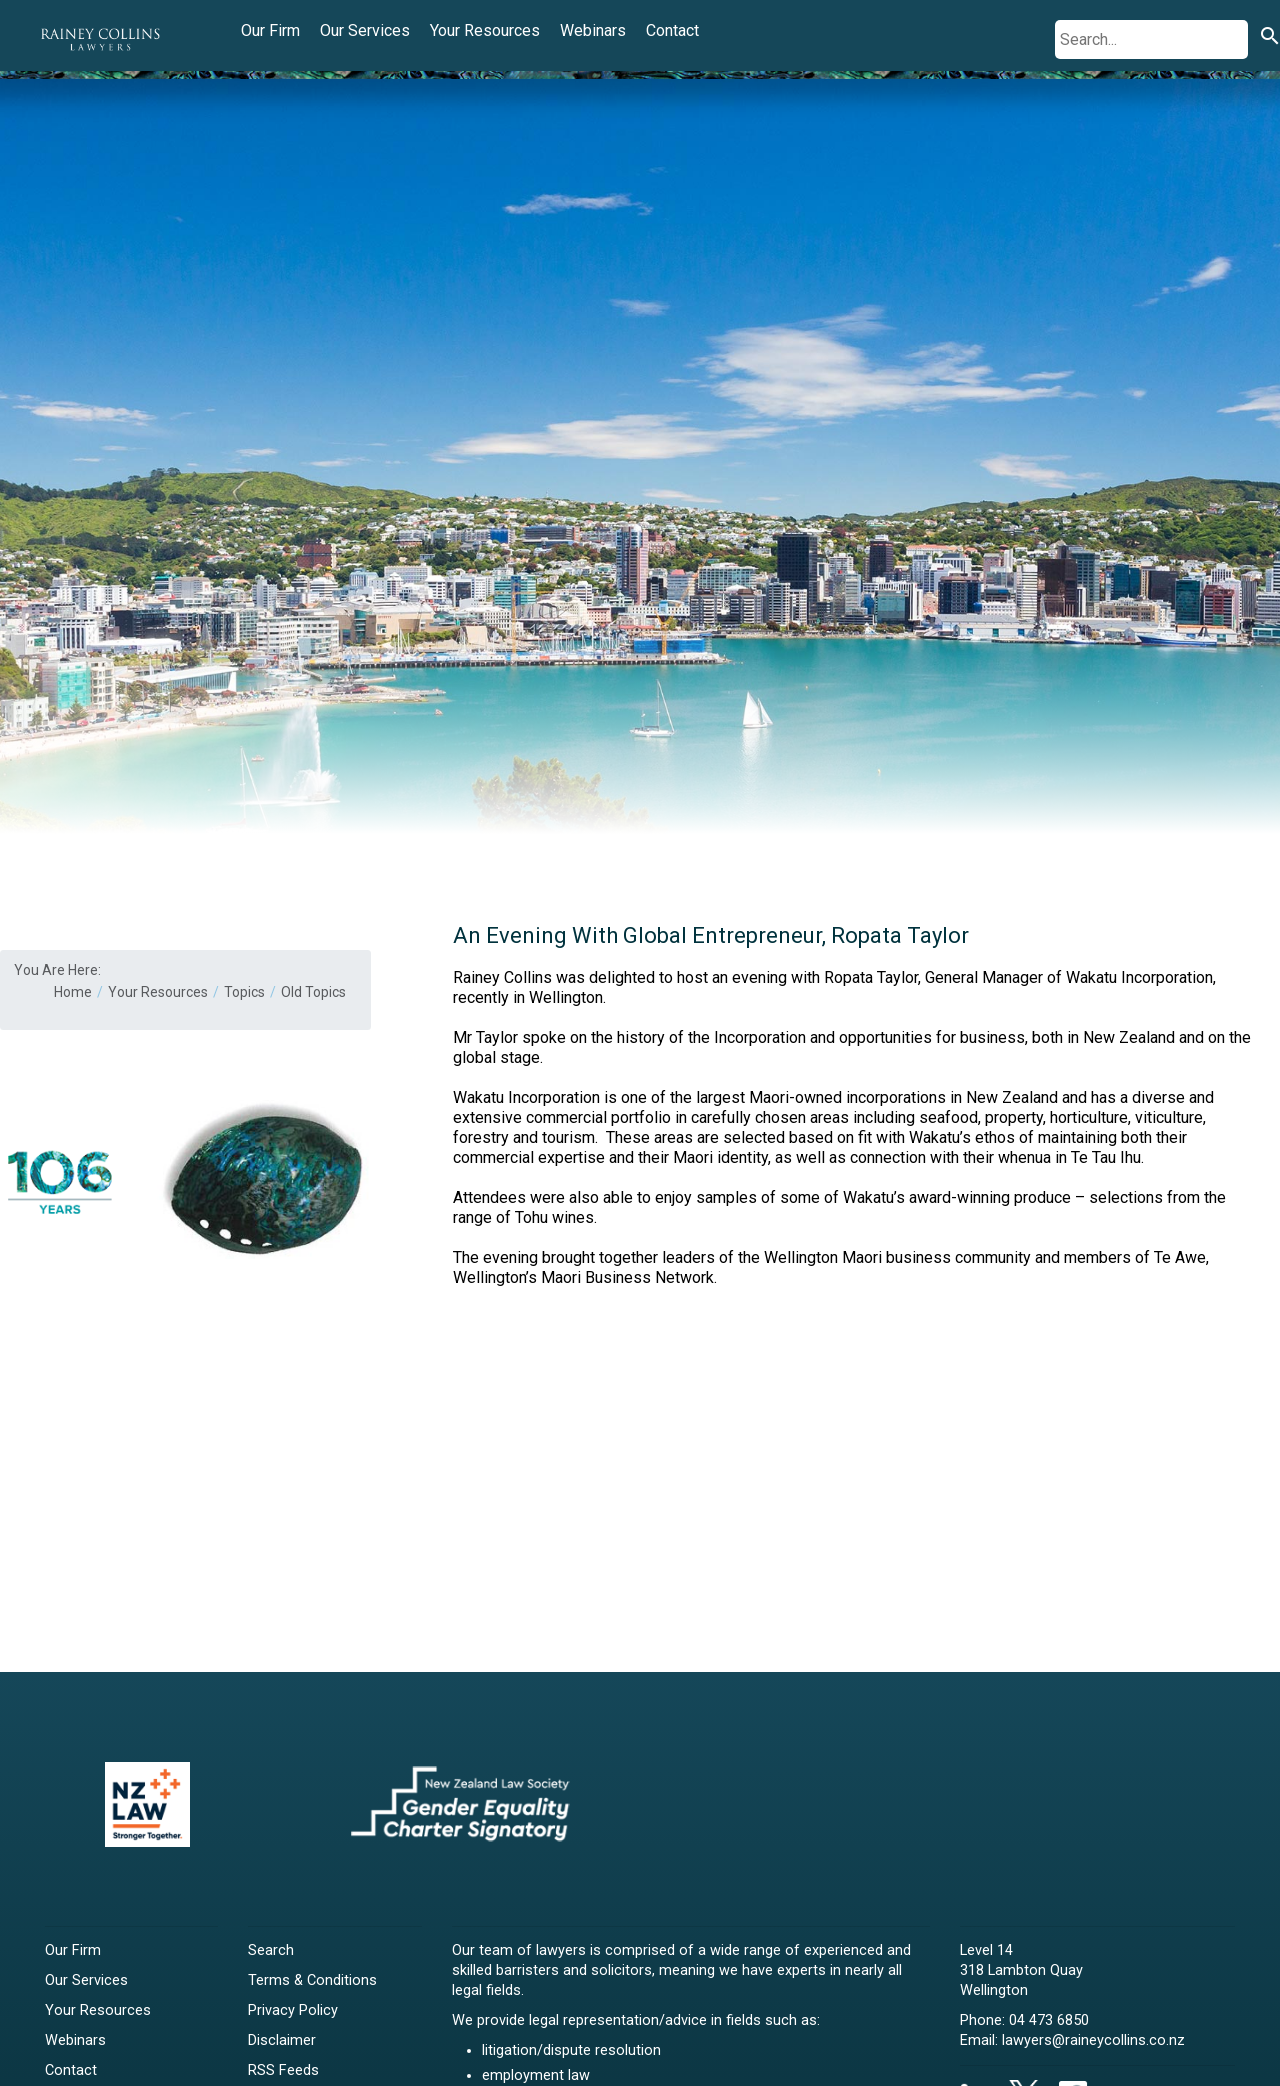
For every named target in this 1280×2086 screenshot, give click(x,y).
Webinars (593, 30)
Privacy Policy (293, 2010)
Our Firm (270, 30)
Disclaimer (282, 2040)
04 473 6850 (1049, 2020)
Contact (672, 30)
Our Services (365, 30)
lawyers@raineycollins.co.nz (1093, 2040)
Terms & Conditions (312, 1980)
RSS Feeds (283, 2070)
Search (271, 1950)
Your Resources (485, 30)
